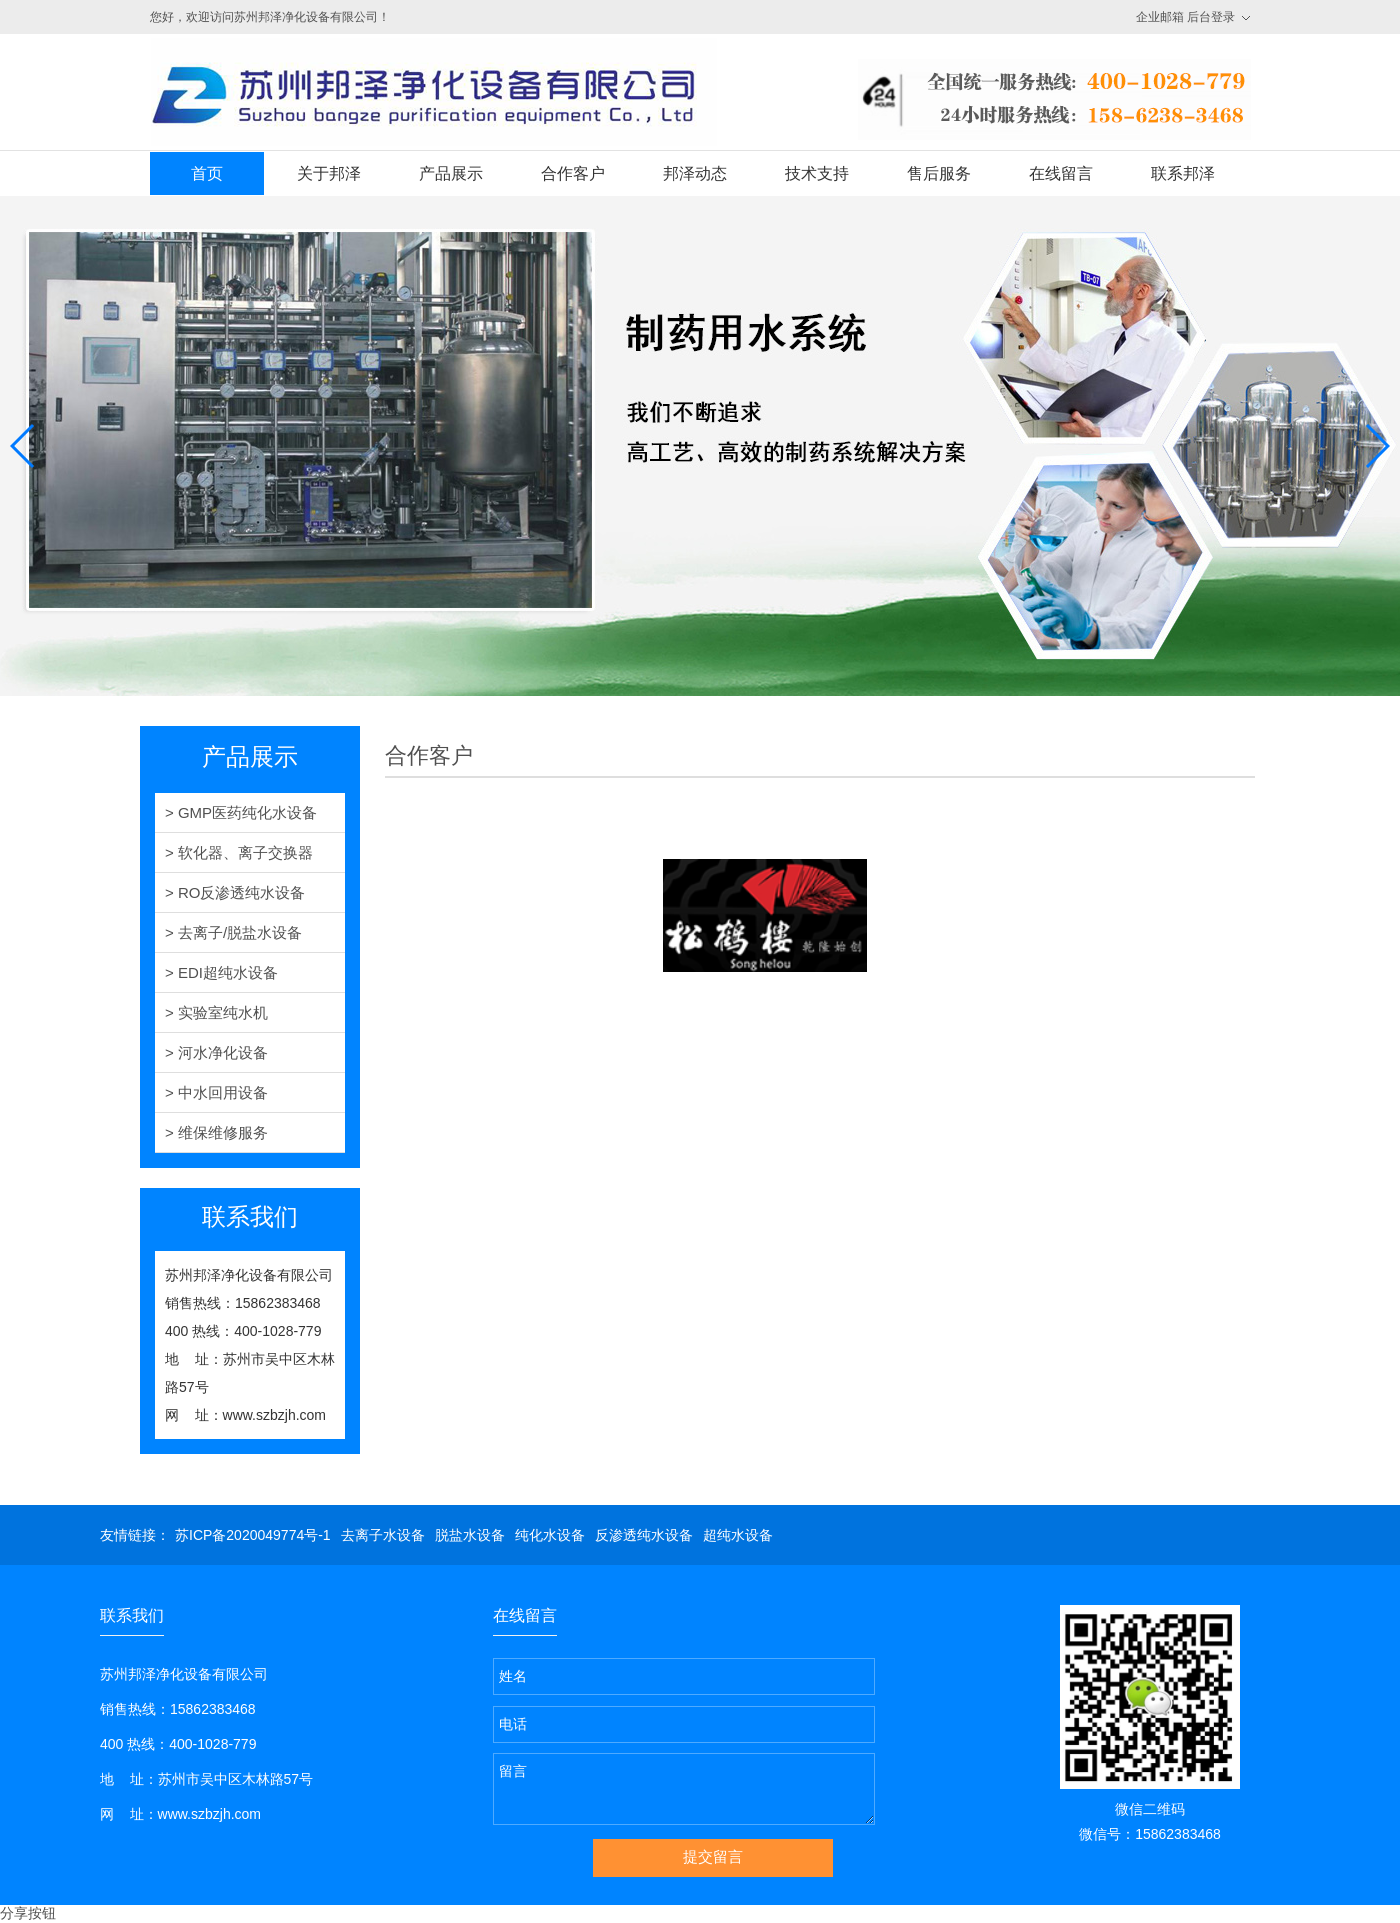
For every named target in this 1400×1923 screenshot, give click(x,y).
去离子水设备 (383, 1535)
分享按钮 (28, 1913)
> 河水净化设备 (216, 1052)
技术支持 (817, 173)
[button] (23, 446)
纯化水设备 (550, 1535)
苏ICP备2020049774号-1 (253, 1535)
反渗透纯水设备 (644, 1535)
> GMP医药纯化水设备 (241, 812)
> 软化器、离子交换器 (239, 852)
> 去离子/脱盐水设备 (233, 932)
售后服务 (939, 173)
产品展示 (451, 173)
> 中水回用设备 (216, 1092)
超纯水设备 (738, 1535)
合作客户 (573, 173)
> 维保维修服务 (216, 1132)
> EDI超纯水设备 (221, 972)
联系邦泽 (1183, 173)
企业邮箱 (1160, 17)
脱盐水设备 (470, 1535)
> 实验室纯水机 (216, 1012)
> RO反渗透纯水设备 (235, 892)
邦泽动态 (695, 173)
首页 (207, 173)
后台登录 (1211, 17)
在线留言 (1061, 173)
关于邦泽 (329, 173)
